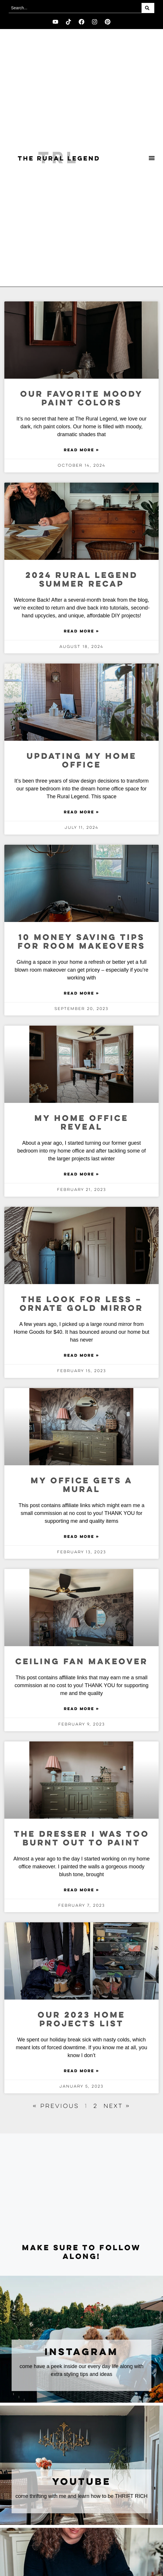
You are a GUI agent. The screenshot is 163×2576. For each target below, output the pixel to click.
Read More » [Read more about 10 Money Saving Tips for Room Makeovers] (81, 993)
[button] (152, 158)
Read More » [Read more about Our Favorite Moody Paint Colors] (81, 450)
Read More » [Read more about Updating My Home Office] (81, 812)
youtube (81, 2482)
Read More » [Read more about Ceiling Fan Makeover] (81, 1709)
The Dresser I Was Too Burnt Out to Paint (81, 1838)
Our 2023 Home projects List (81, 2019)
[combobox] (75, 8)
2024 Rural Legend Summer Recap (82, 580)
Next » (117, 2106)
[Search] (148, 8)
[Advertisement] (81, 2188)
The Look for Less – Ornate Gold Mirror (81, 1304)
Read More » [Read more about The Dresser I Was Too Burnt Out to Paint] (81, 1890)
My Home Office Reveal (81, 1123)
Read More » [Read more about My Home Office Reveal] (81, 1174)
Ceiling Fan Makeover (81, 1662)
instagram (81, 2352)
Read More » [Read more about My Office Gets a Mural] (81, 1537)
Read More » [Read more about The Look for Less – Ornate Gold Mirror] (81, 1355)
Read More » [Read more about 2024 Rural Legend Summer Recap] (81, 631)
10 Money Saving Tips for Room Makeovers (81, 942)
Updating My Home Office (82, 761)
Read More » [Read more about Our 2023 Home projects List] (81, 2071)
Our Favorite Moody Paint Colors (81, 398)
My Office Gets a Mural (82, 1485)
